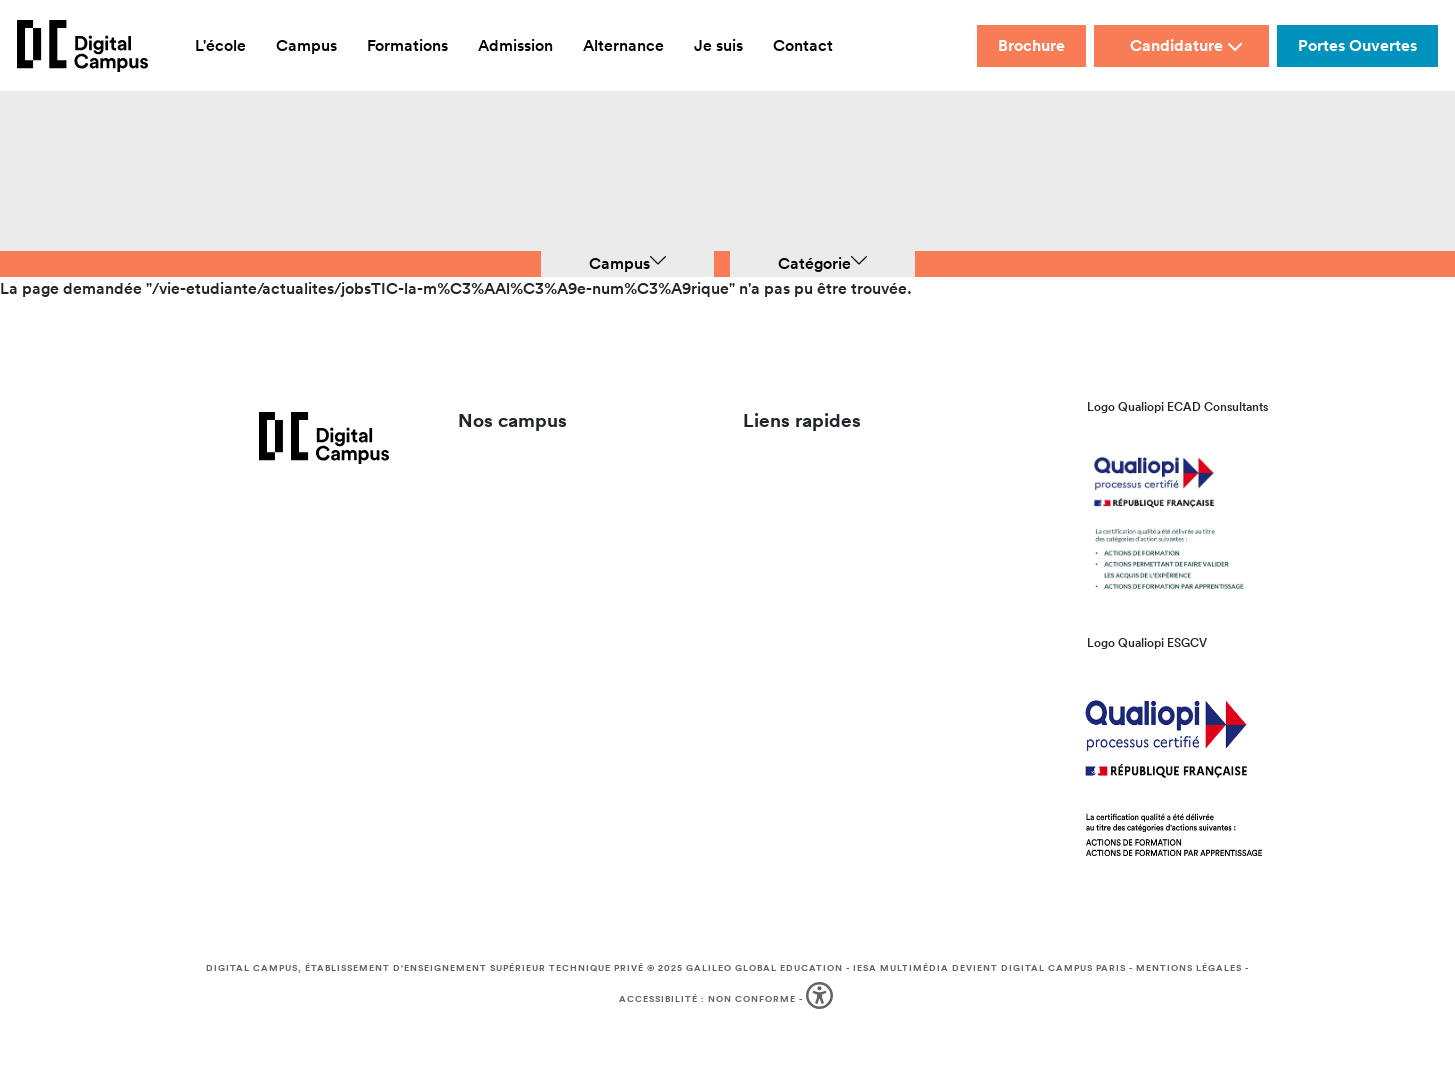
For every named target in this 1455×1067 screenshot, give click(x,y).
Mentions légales (1189, 968)
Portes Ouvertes (1357, 45)
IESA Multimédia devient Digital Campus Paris (989, 968)
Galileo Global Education (764, 968)
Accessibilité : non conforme (707, 999)
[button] (821, 999)
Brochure (1031, 45)
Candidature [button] (1186, 45)
